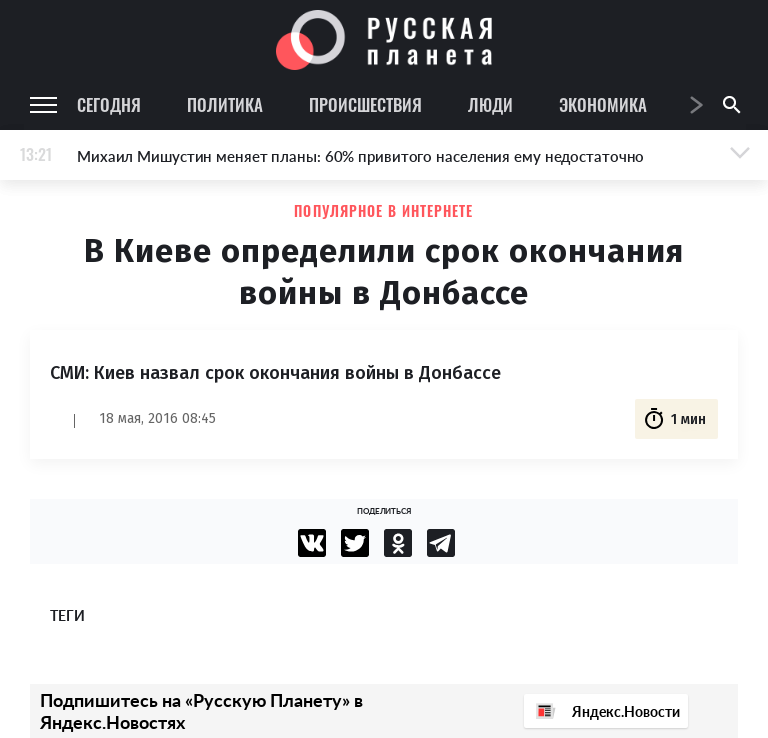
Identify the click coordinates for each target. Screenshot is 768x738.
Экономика (603, 104)
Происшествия (365, 104)
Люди (490, 104)
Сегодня (109, 104)
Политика (225, 104)
